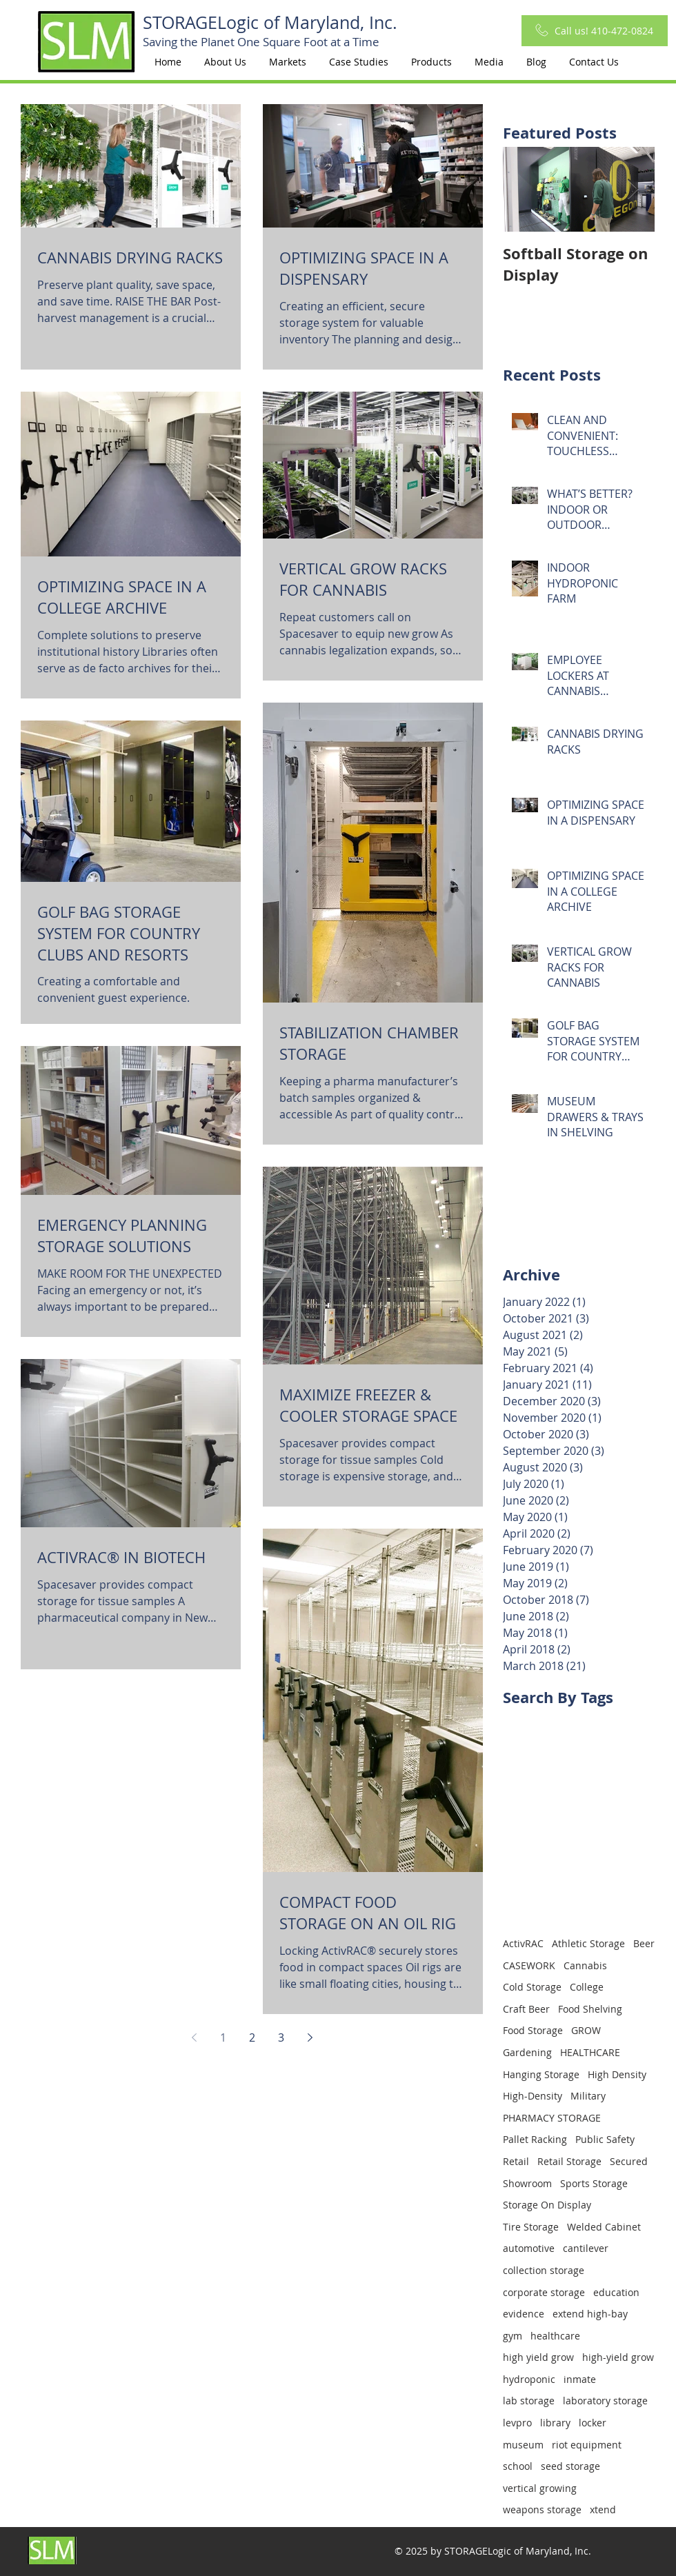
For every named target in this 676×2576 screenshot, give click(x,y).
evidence (523, 2313)
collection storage (543, 2270)
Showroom (527, 2183)
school (518, 2466)
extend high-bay (590, 2313)
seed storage (570, 2466)
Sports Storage (594, 2183)
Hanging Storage (541, 2074)
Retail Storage (569, 2161)
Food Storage (533, 2030)
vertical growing (540, 2488)
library (555, 2422)
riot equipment (587, 2444)
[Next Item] (632, 189)
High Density (617, 2074)
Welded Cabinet (604, 2226)
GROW (586, 2030)
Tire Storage (531, 2226)
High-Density (532, 2095)
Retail (516, 2161)
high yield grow (538, 2357)
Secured (629, 2161)
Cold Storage (532, 1986)
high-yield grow (618, 2357)
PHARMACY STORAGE (552, 2117)
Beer (644, 1943)
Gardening (527, 2052)
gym (512, 2335)
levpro (517, 2422)
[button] (287, 62)
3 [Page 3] (281, 2037)
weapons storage (542, 2509)
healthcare (555, 2335)
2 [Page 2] (252, 2037)
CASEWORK (529, 1965)
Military (588, 2095)
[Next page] (309, 2037)
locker (592, 2422)
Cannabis (585, 1965)
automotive (529, 2248)
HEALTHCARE (590, 2052)
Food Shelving (590, 2008)
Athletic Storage (588, 1943)
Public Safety (605, 2139)
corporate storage (544, 2292)
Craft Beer (526, 2008)
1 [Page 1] (223, 2037)
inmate (580, 2379)
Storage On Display (547, 2204)
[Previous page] (193, 2037)
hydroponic (529, 2379)
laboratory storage (605, 2400)
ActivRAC (523, 1943)
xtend (603, 2509)
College (587, 1986)
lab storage (529, 2400)
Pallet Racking (535, 2139)
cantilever (585, 2248)
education (616, 2292)
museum (523, 2444)
